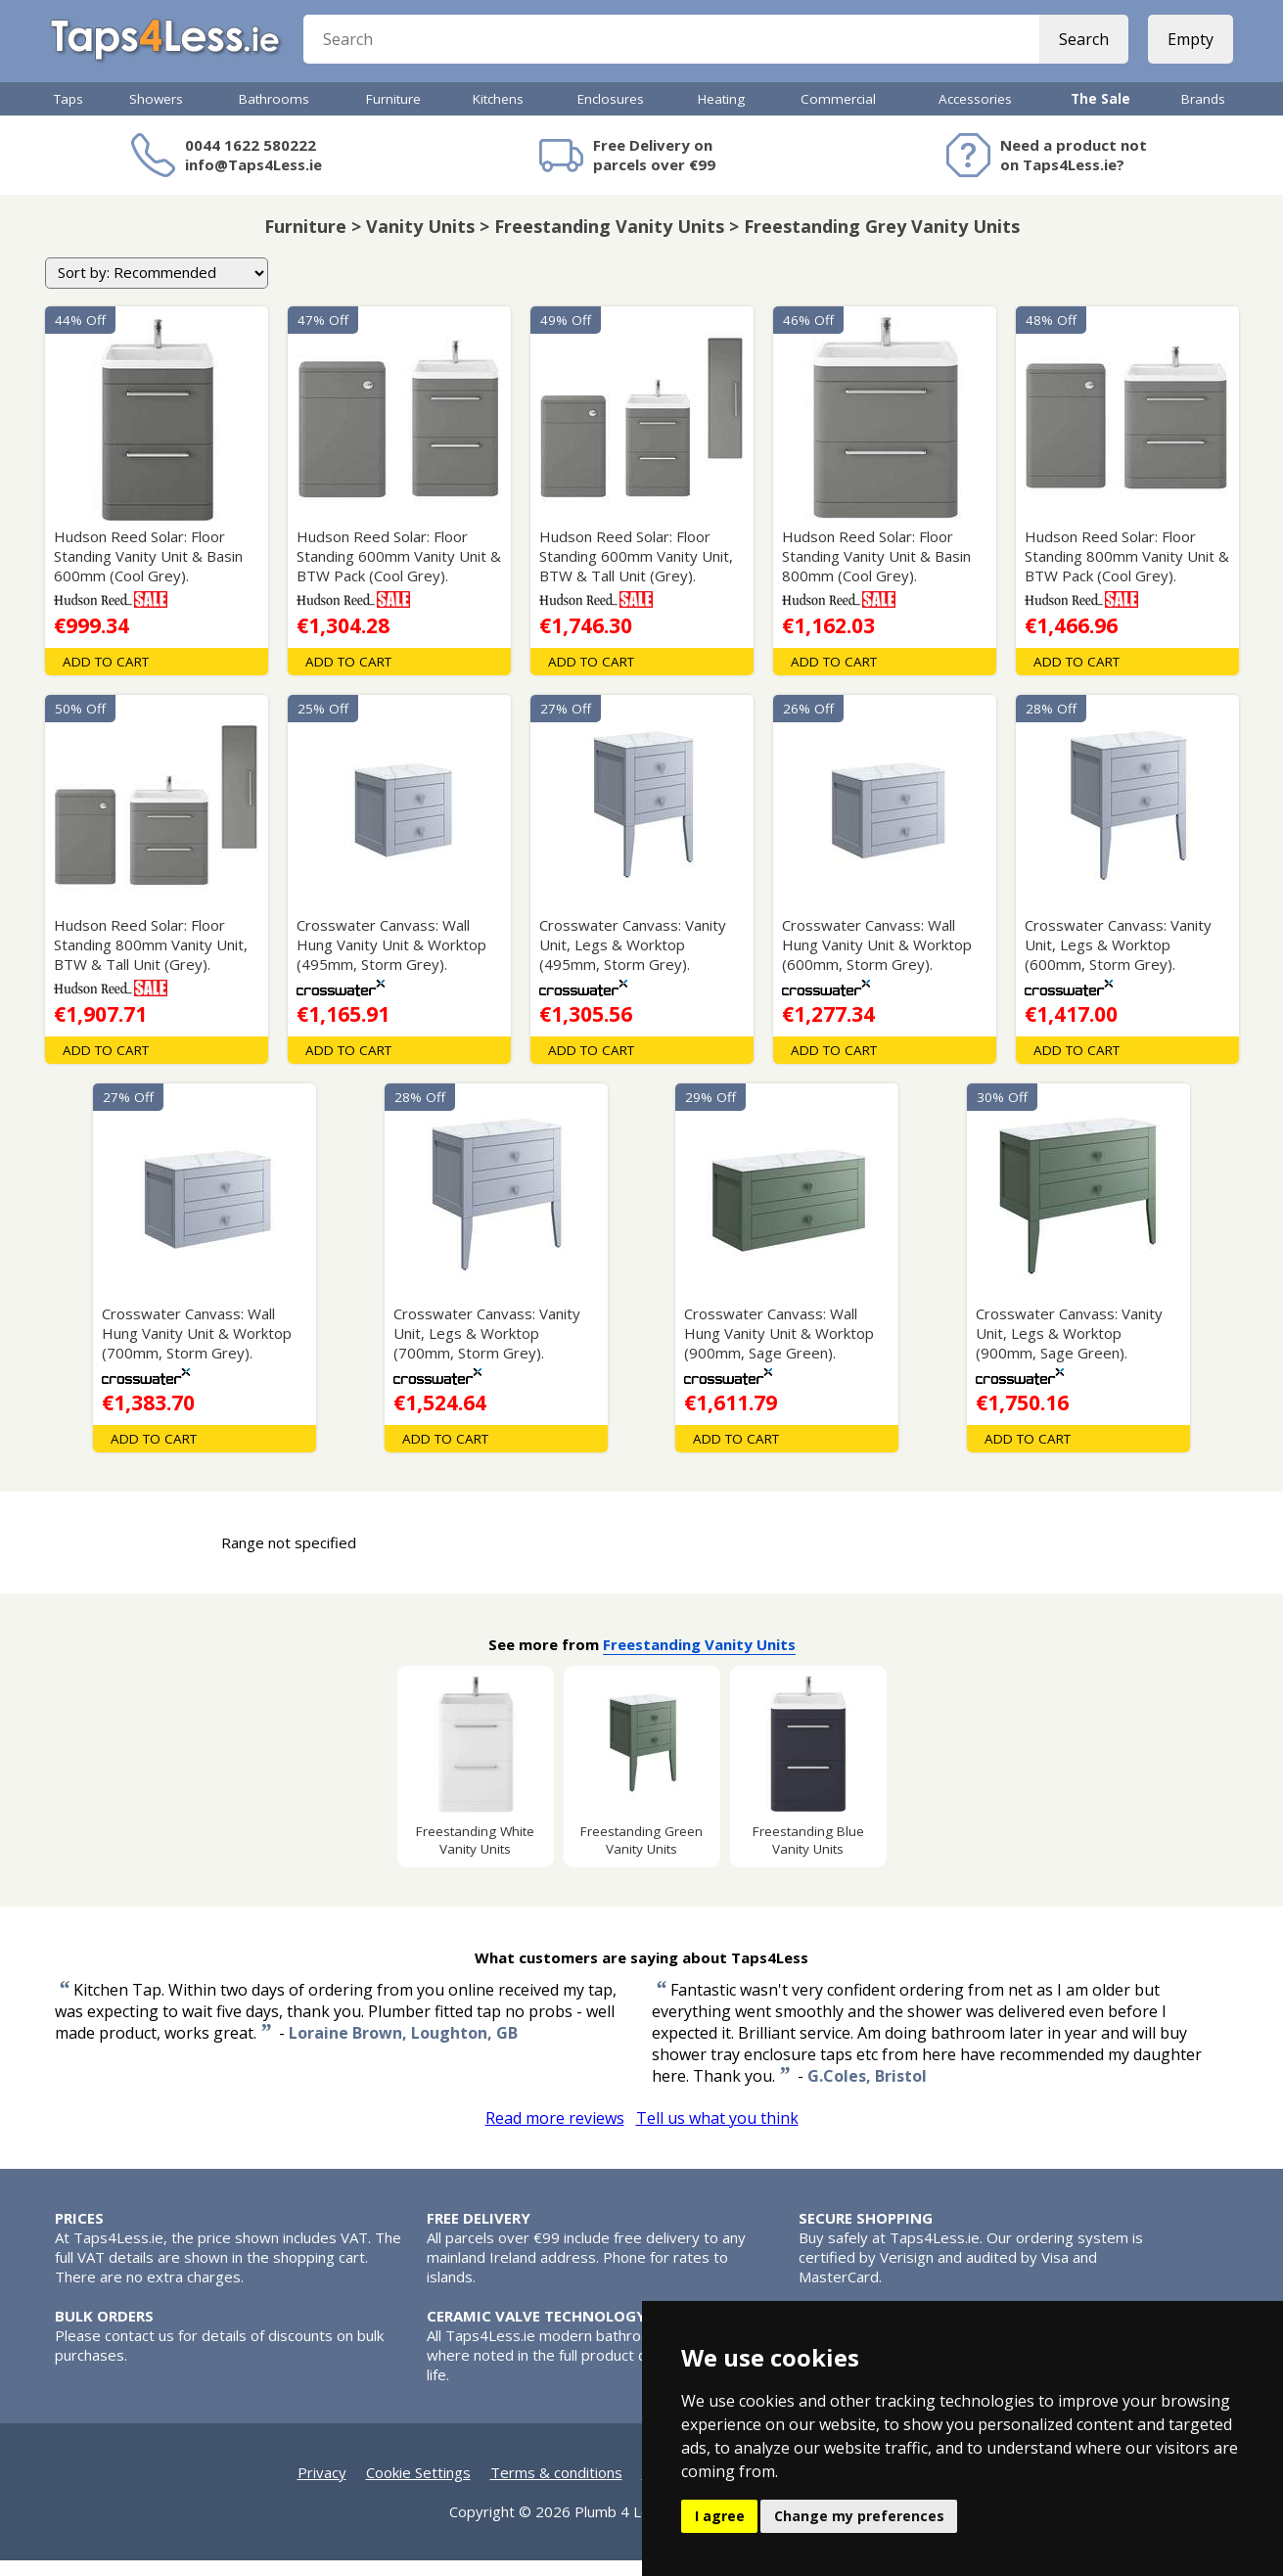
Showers (156, 114)
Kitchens (498, 114)
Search (1080, 49)
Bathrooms (274, 114)
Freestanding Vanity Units (699, 1660)
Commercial (838, 114)
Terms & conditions (556, 2488)
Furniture (393, 114)
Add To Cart (106, 677)
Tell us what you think (717, 2133)
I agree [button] (720, 2516)
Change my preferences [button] (859, 2516)
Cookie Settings (418, 2488)
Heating (721, 114)
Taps (68, 114)
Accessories (975, 114)
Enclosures (610, 114)
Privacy (322, 2488)
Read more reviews (554, 2133)
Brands (1203, 114)
